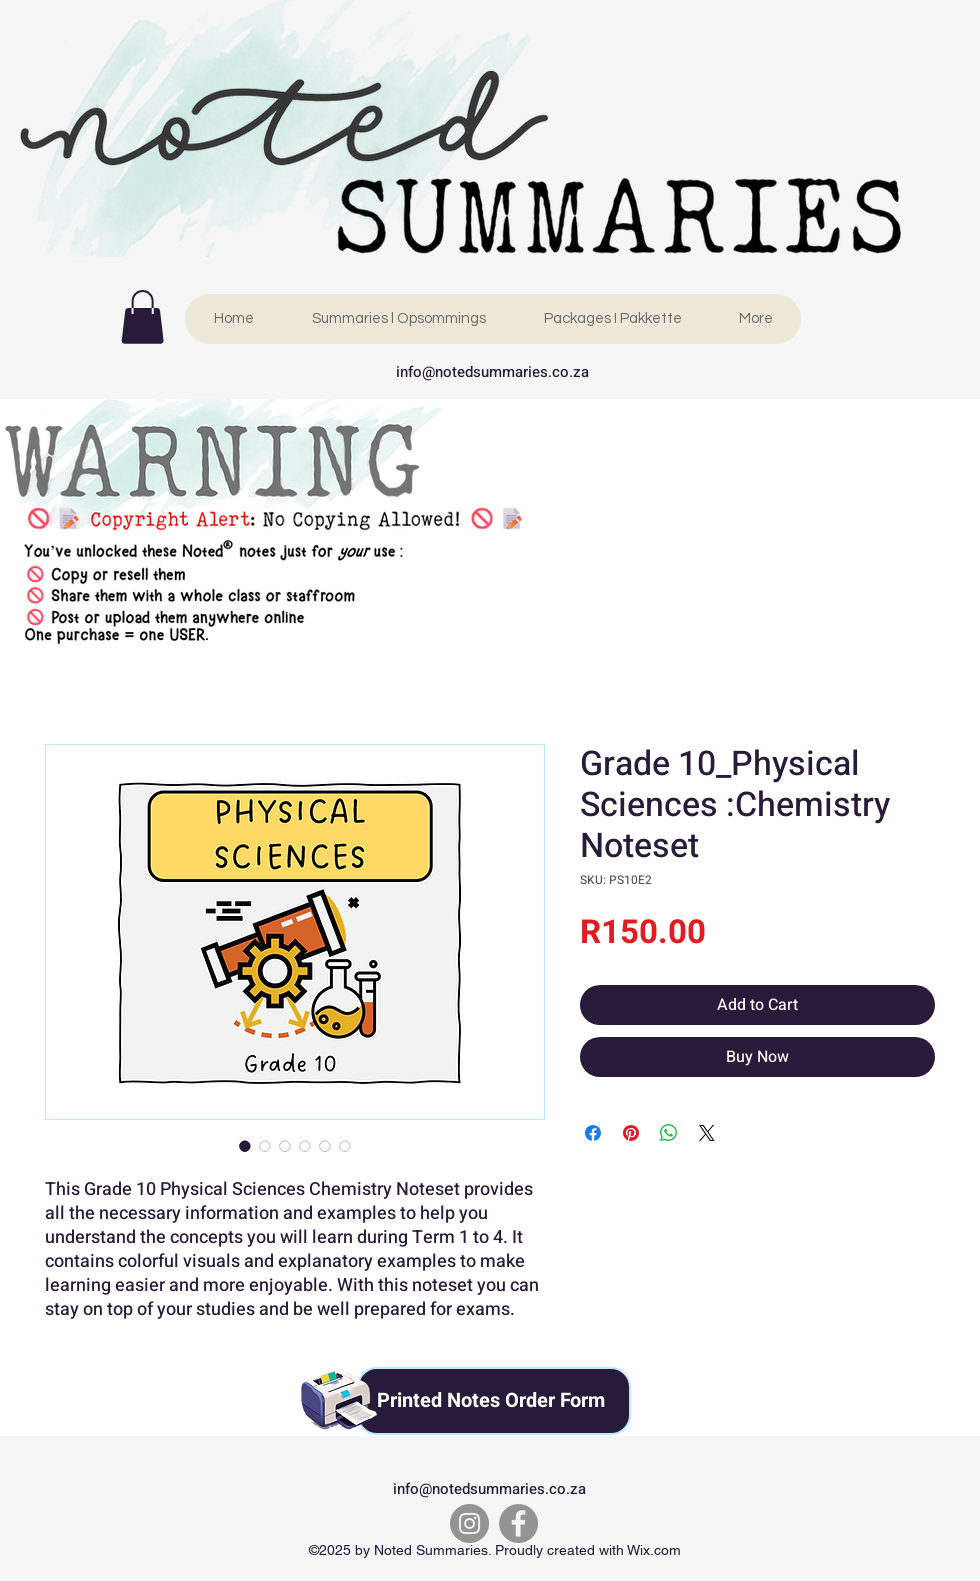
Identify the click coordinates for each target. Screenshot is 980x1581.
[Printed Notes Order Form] (494, 1401)
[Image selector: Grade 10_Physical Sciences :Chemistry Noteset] (245, 1146)
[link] (142, 317)
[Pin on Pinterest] (631, 1133)
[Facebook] (518, 1523)
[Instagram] (469, 1523)
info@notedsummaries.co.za (492, 372)
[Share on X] (707, 1133)
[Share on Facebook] (593, 1133)
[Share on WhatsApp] (669, 1133)
